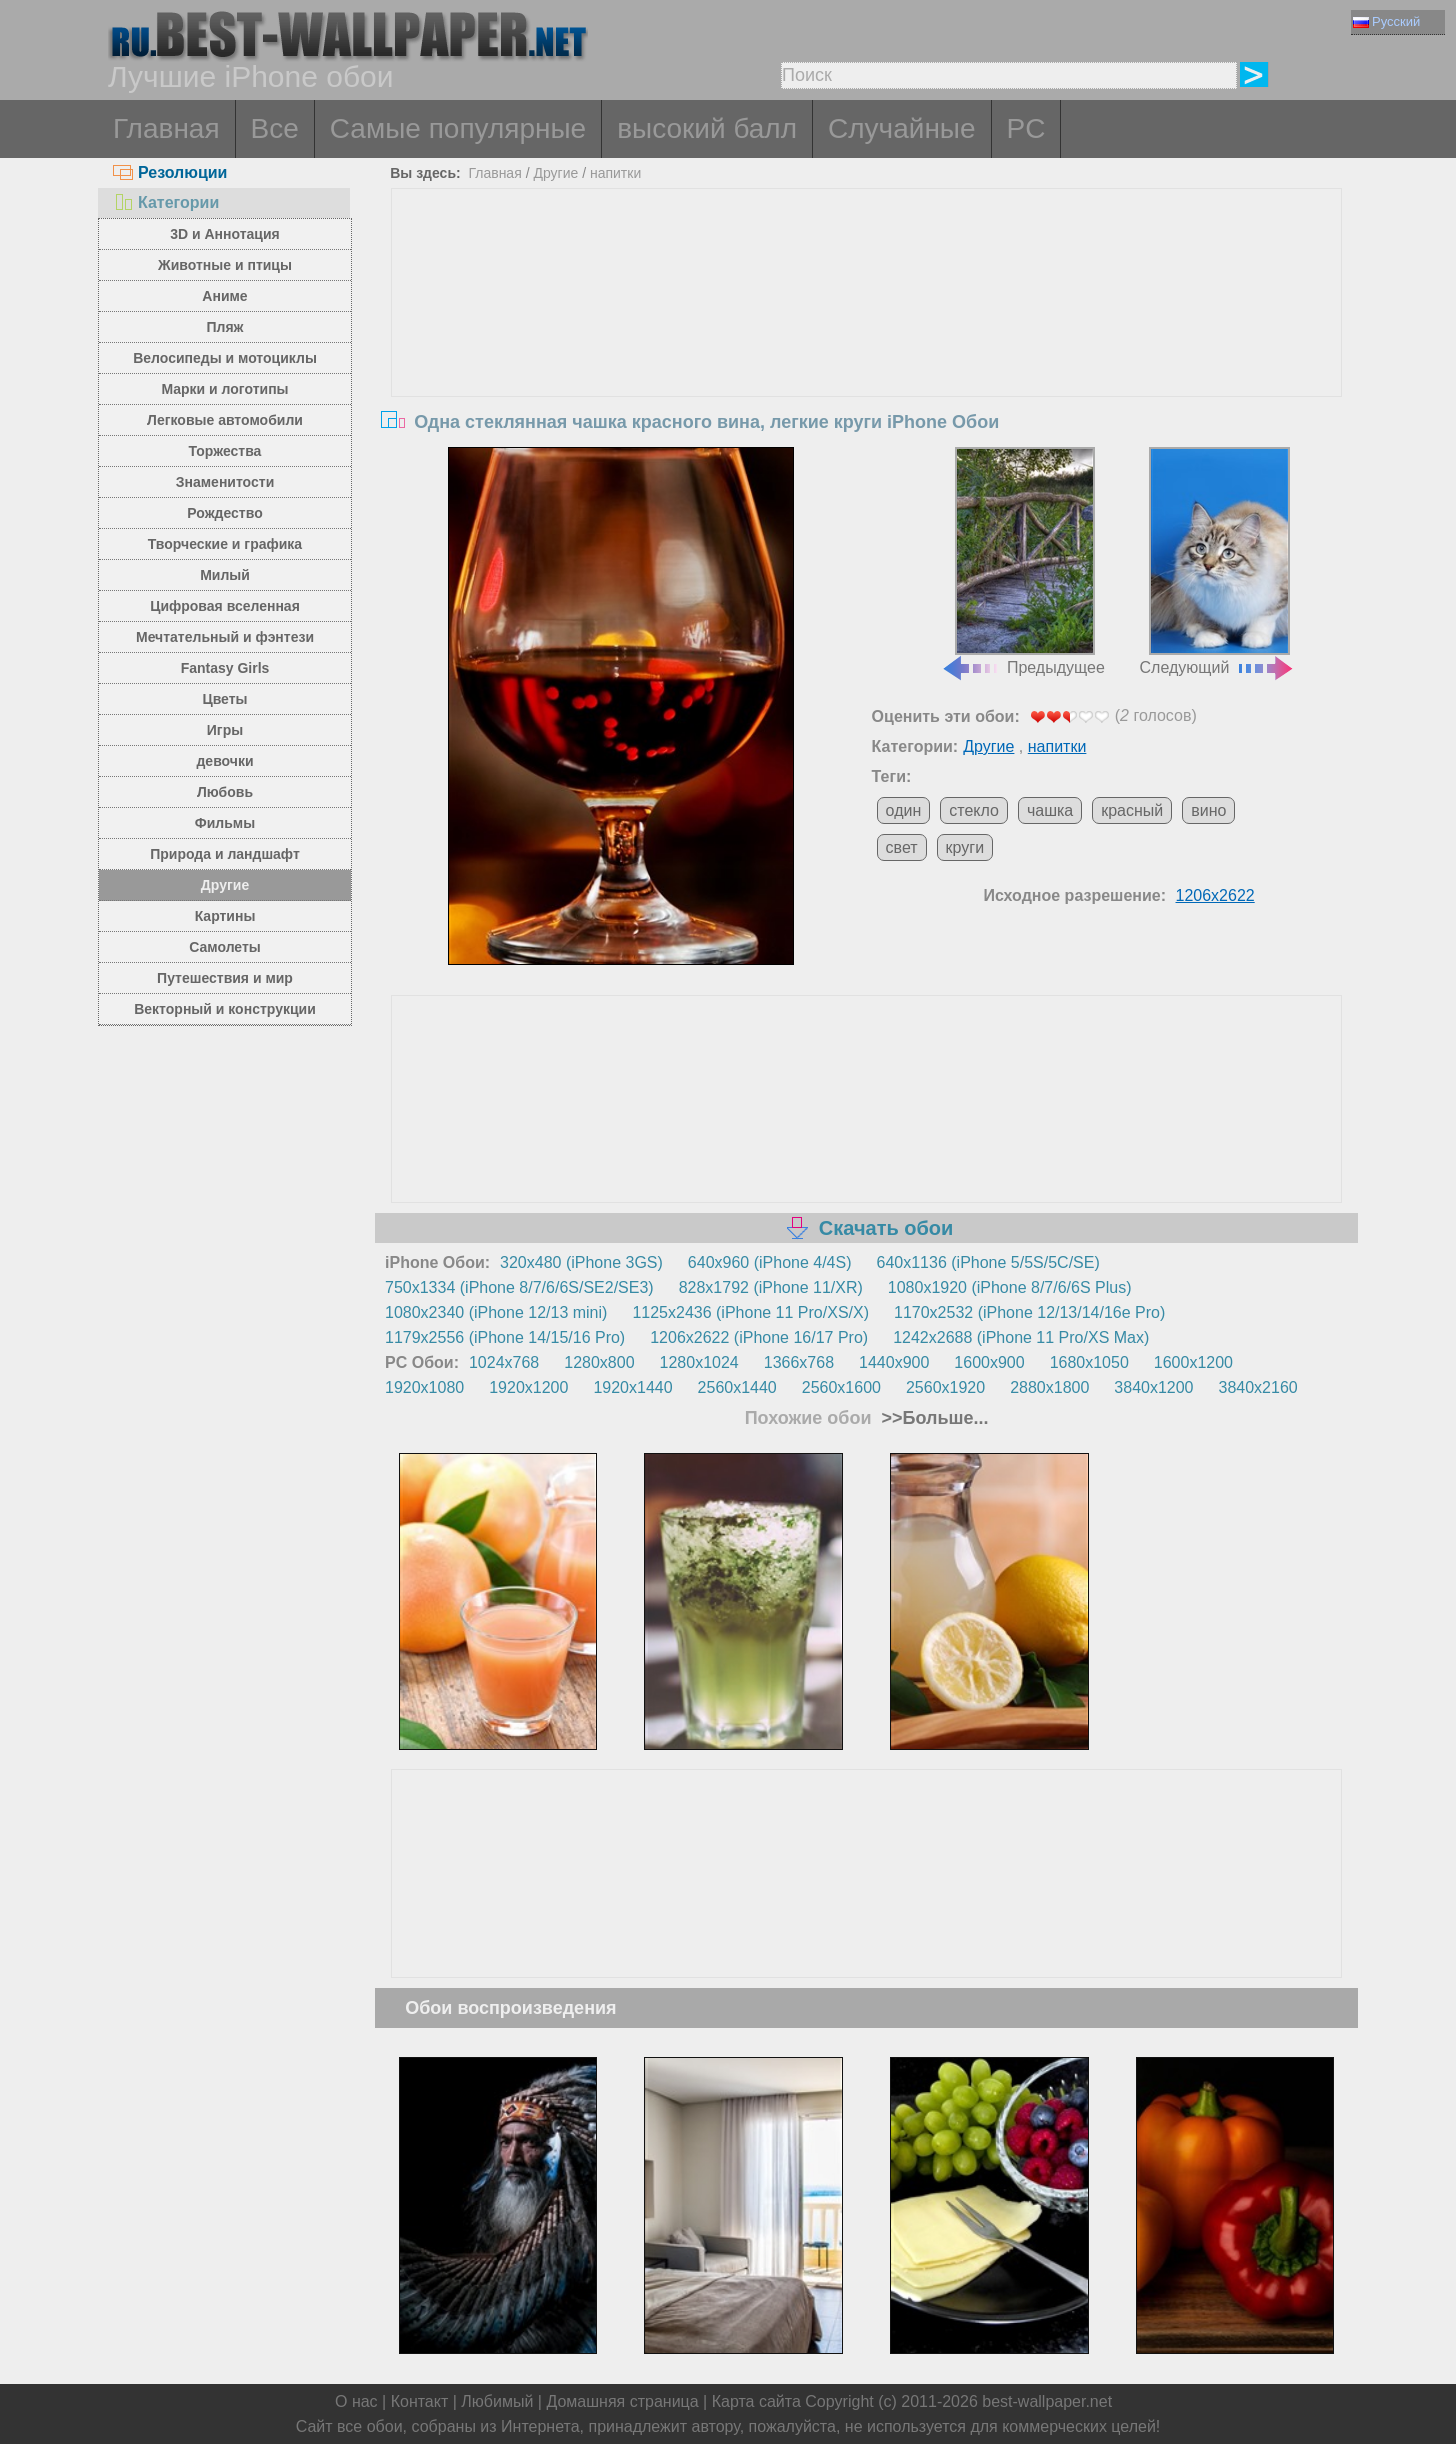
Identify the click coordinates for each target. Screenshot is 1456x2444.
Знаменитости (225, 482)
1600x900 (989, 1362)
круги (965, 847)
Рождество (224, 513)
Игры (225, 730)
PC (1026, 128)
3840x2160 (1258, 1387)
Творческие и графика (225, 544)
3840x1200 (1153, 1387)
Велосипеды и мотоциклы (225, 358)
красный (1132, 810)
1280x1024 (699, 1362)
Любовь (225, 792)
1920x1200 (528, 1387)
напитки (615, 173)
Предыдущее (1023, 562)
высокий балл (707, 128)
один (904, 810)
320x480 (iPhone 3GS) (581, 1262)
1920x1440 (632, 1387)
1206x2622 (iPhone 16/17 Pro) (759, 1337)
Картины (225, 916)
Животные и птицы (225, 265)
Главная (166, 128)
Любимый (497, 2401)
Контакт (420, 2401)
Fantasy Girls (225, 668)
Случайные (902, 128)
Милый (225, 575)
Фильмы (225, 823)
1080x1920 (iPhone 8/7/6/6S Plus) (1010, 1287)
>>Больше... (933, 1418)
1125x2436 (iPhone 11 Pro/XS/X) (750, 1312)
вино (1208, 810)
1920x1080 (424, 1387)
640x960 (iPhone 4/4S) (770, 1262)
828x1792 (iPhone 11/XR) (771, 1287)
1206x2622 (1215, 895)
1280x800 (599, 1362)
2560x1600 (841, 1387)
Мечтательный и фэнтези (225, 637)
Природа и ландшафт (225, 854)
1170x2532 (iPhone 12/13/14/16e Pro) (1029, 1312)
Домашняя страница (622, 2401)
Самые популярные (458, 128)
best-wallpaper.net (1047, 2401)
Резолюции (170, 172)
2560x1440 (737, 1387)
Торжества (225, 451)
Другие (225, 885)
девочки (224, 761)
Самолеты (225, 947)
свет (902, 847)
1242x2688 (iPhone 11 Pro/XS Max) (1021, 1337)
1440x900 (894, 1362)
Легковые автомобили (225, 420)
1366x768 (799, 1362)
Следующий (1218, 562)
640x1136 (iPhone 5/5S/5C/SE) (988, 1262)
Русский (1386, 21)
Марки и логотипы (224, 389)
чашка (1050, 810)
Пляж (224, 327)
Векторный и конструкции (225, 1009)
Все (275, 128)
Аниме (224, 296)
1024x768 (504, 1362)
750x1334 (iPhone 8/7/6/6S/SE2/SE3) (519, 1287)
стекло (974, 810)
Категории (166, 202)
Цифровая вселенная (225, 606)
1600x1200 (1193, 1362)
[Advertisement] (867, 339)
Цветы (224, 699)
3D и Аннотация (225, 234)
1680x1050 (1089, 1362)
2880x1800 (1049, 1387)
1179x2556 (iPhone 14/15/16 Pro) (505, 1337)
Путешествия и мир (225, 978)
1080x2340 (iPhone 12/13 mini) (496, 1312)
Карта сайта (756, 2401)
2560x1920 (945, 1387)
